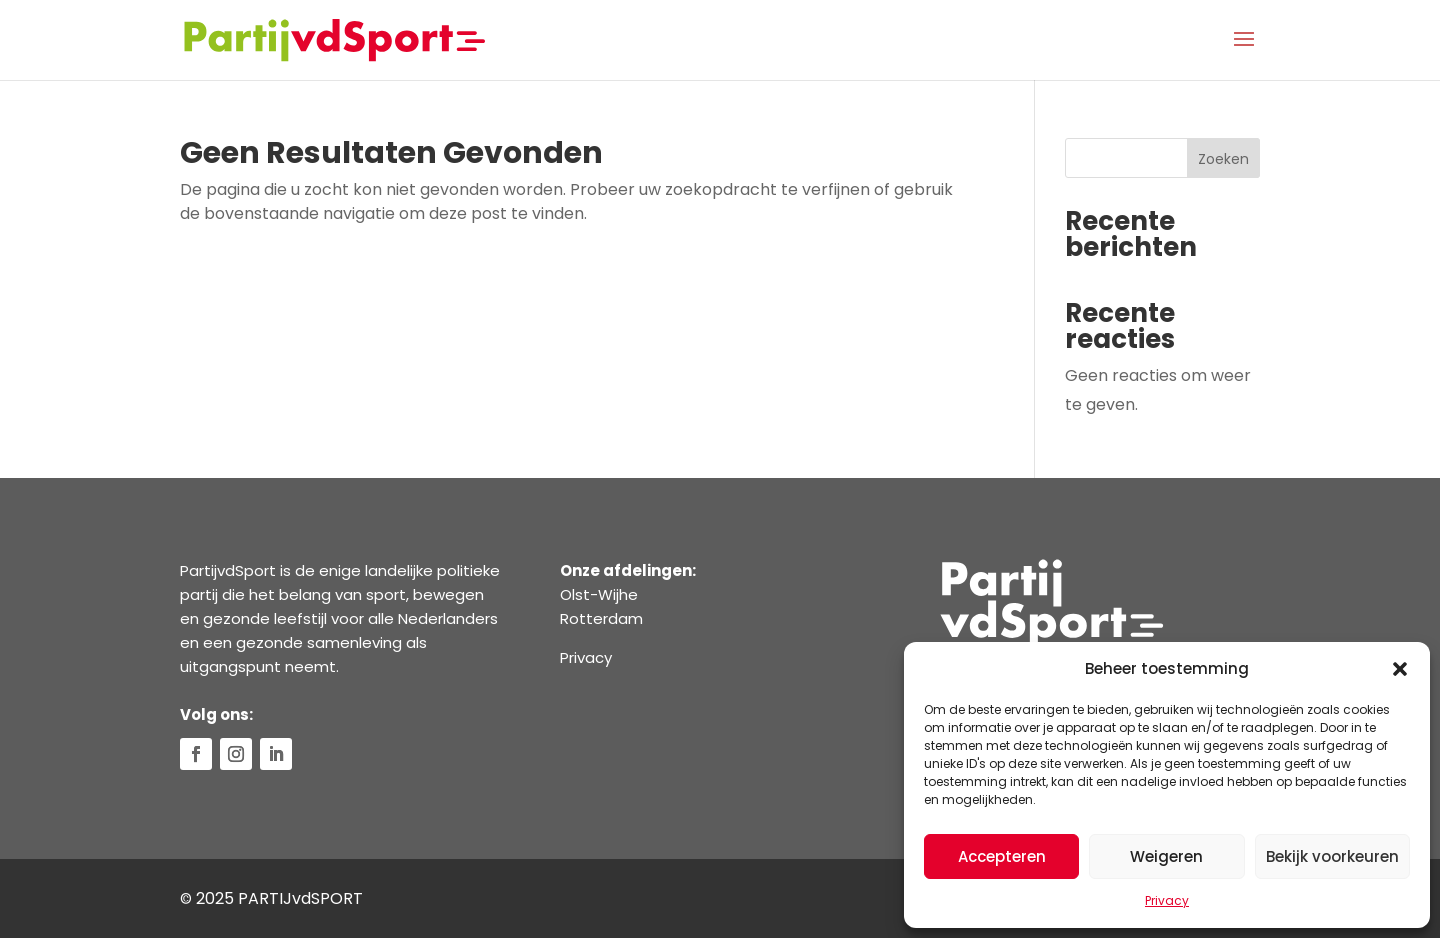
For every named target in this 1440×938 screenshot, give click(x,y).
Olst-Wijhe (599, 594)
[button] (1400, 669)
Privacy (1167, 900)
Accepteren (1002, 856)
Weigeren (1166, 856)
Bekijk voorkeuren (1332, 856)
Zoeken (1223, 159)
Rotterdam (601, 618)
